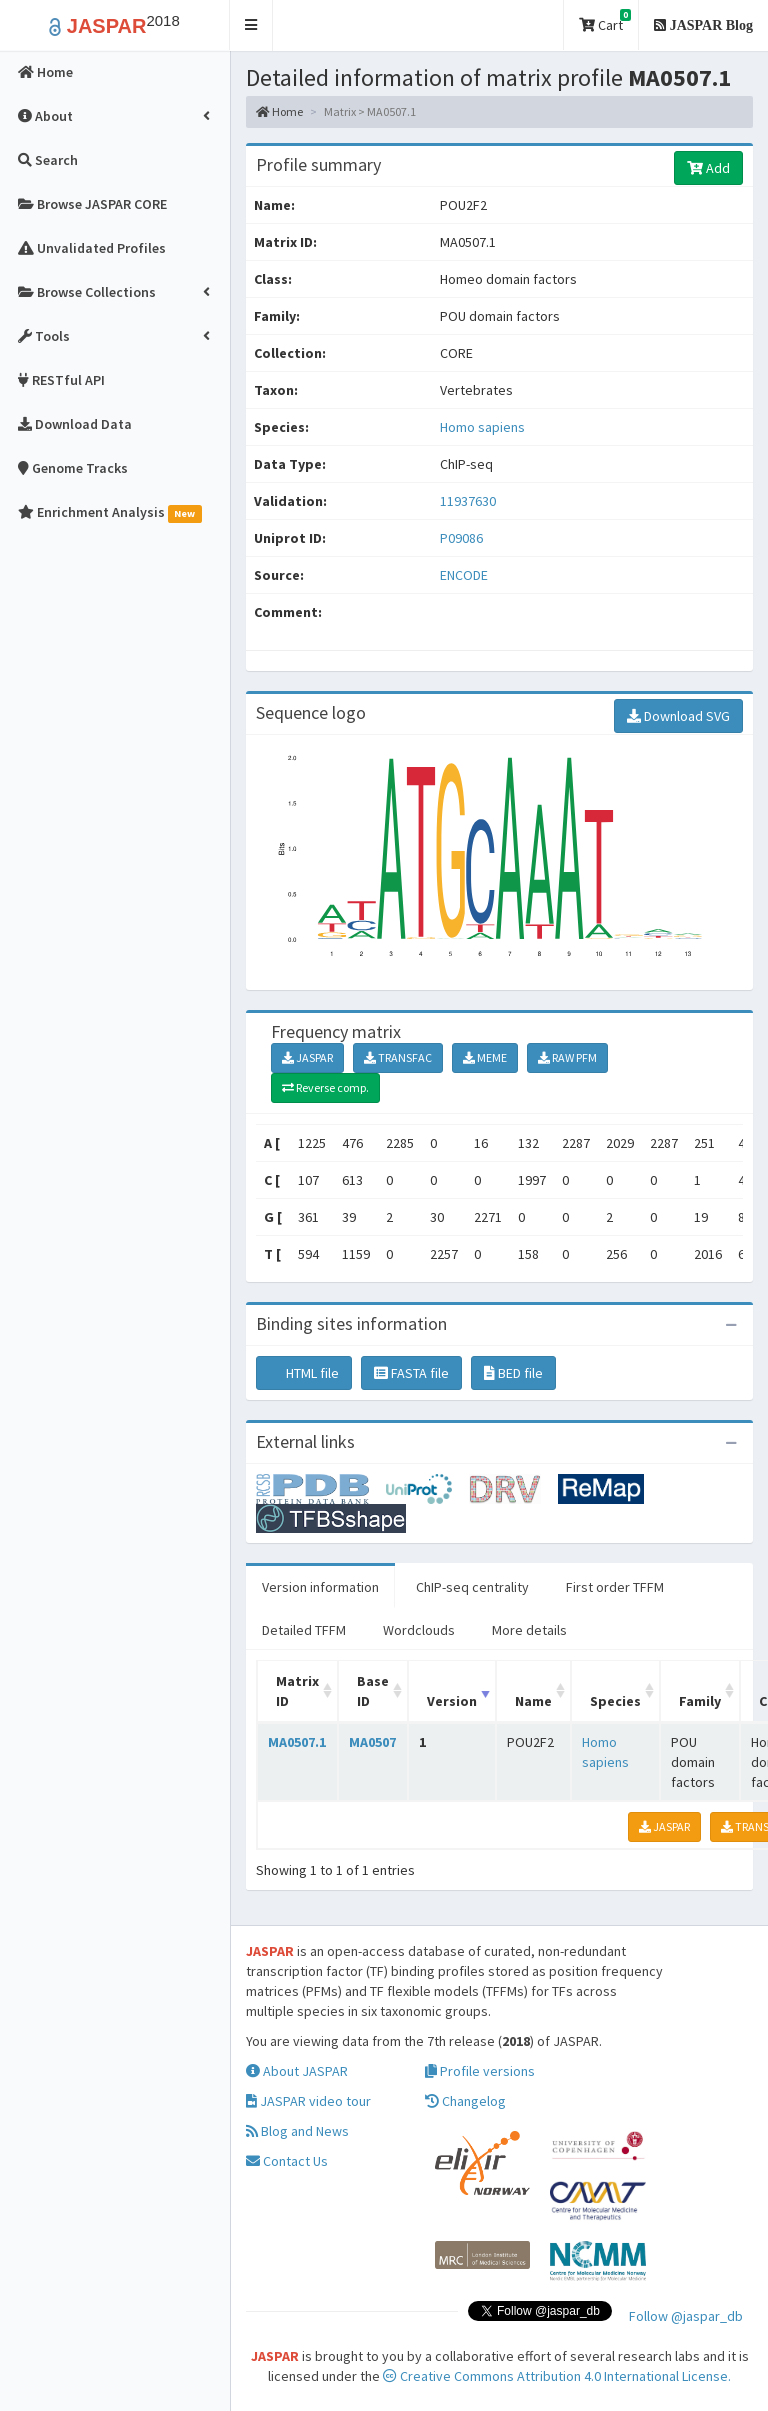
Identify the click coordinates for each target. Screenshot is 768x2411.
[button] (251, 25)
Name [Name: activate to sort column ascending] (533, 1701)
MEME (485, 1057)
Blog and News (297, 2131)
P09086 (463, 538)
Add (708, 168)
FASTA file (411, 1373)
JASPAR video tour (308, 2101)
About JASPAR (297, 2071)
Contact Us (287, 2161)
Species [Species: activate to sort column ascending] (615, 1701)
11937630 (468, 501)
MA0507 (372, 1742)
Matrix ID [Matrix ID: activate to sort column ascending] (297, 1691)
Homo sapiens (482, 427)
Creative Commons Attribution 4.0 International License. (557, 2376)
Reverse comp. (325, 1087)
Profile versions (480, 2071)
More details (529, 1630)
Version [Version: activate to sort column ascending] (452, 1701)
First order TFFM (615, 1587)
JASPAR (307, 1057)
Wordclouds (419, 1630)
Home (279, 111)
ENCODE (464, 575)
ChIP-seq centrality (472, 1587)
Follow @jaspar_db (686, 2316)
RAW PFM (567, 1057)
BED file (513, 1373)
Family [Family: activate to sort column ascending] (700, 1701)
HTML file (304, 1373)
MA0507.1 (297, 1742)
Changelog (465, 2101)
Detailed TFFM (304, 1630)
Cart (605, 21)
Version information (320, 1587)
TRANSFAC (398, 1057)
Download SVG (678, 716)
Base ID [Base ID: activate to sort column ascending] (373, 1691)
